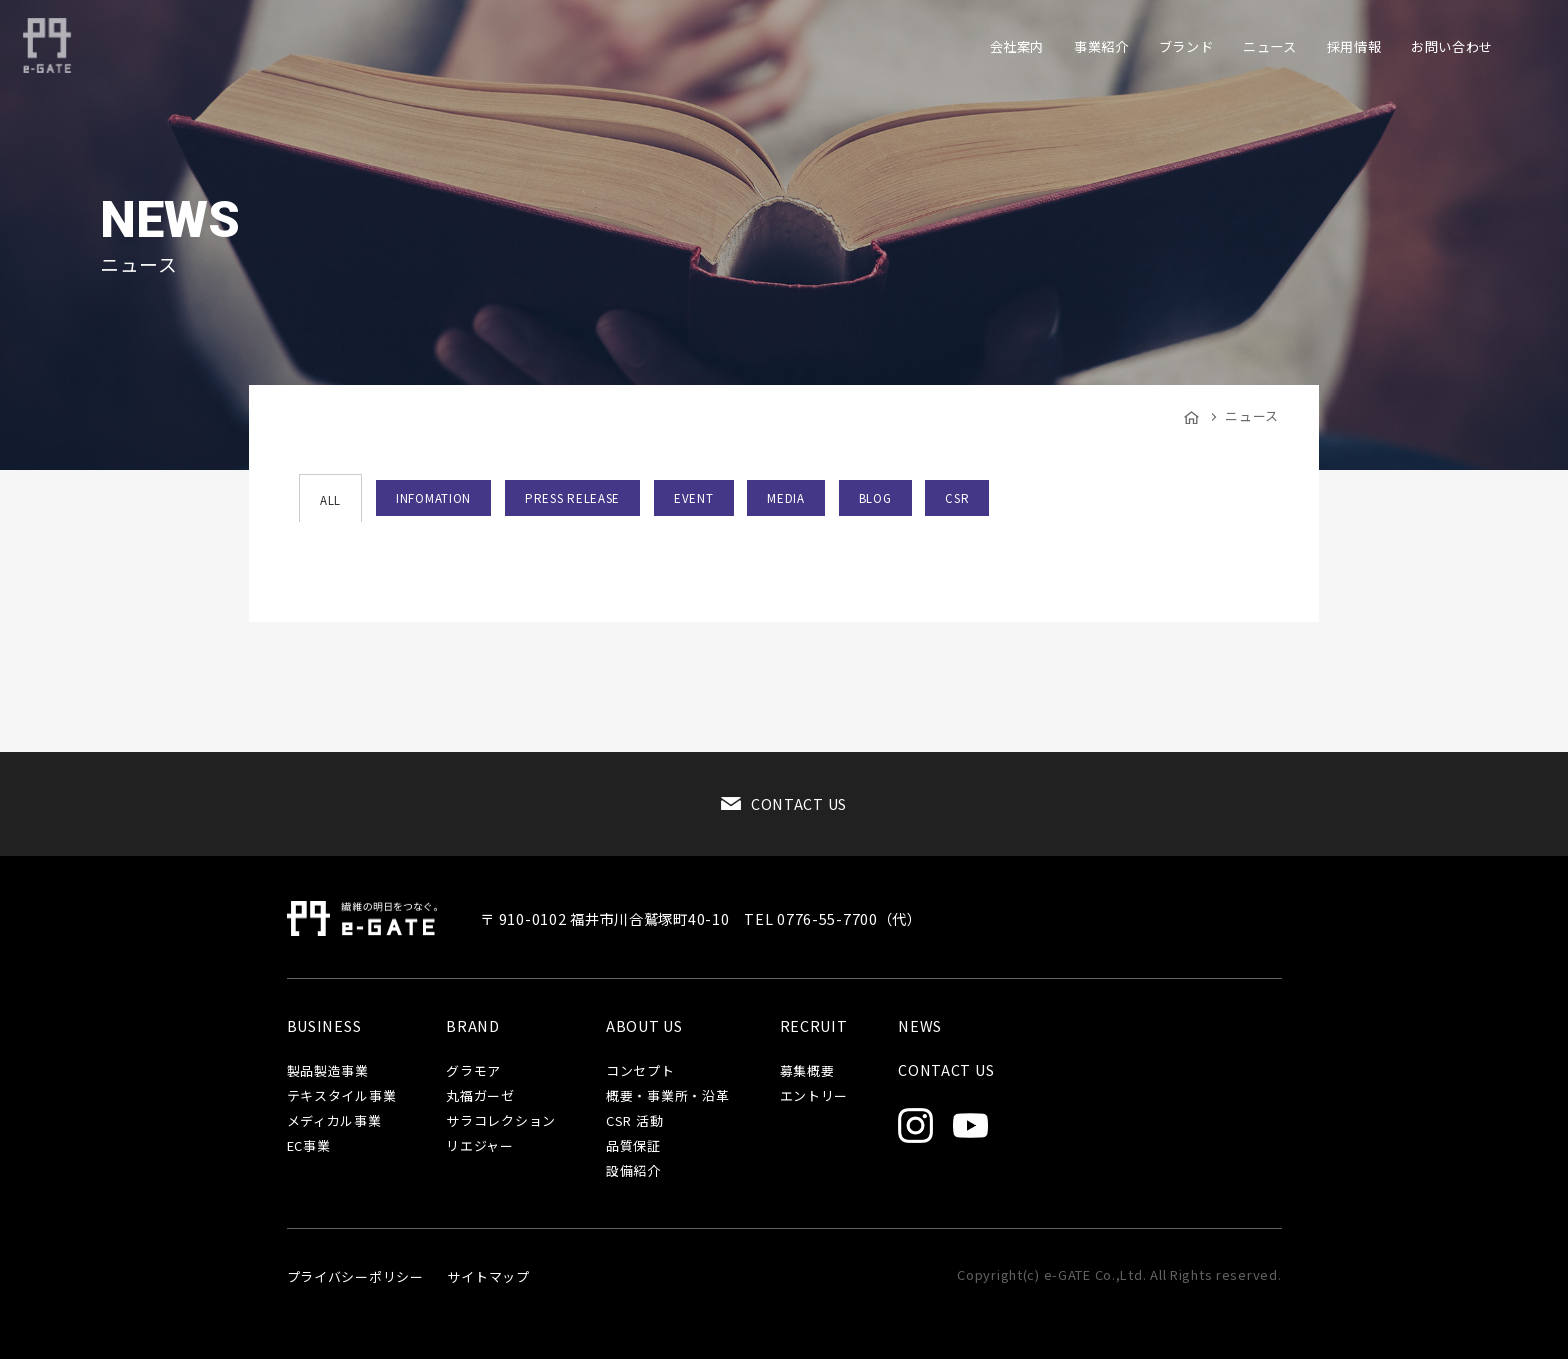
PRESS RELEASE (572, 498)
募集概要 (807, 1071)
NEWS (920, 1026)
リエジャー (480, 1146)
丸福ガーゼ (480, 1096)
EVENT (694, 498)
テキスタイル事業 (342, 1096)
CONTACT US (799, 803)
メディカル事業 (334, 1121)
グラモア (473, 1071)
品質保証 (633, 1146)
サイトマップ (488, 1276)
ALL (330, 500)
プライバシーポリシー (355, 1276)
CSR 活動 (634, 1121)
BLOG (875, 498)
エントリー (814, 1096)
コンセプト (640, 1071)
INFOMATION (433, 498)
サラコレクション (501, 1121)
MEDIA (786, 498)
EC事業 (309, 1146)
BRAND (473, 1026)
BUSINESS (324, 1026)
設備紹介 (633, 1171)
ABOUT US (644, 1026)
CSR (957, 498)
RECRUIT (814, 1026)
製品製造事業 (328, 1071)
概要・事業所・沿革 (667, 1096)
